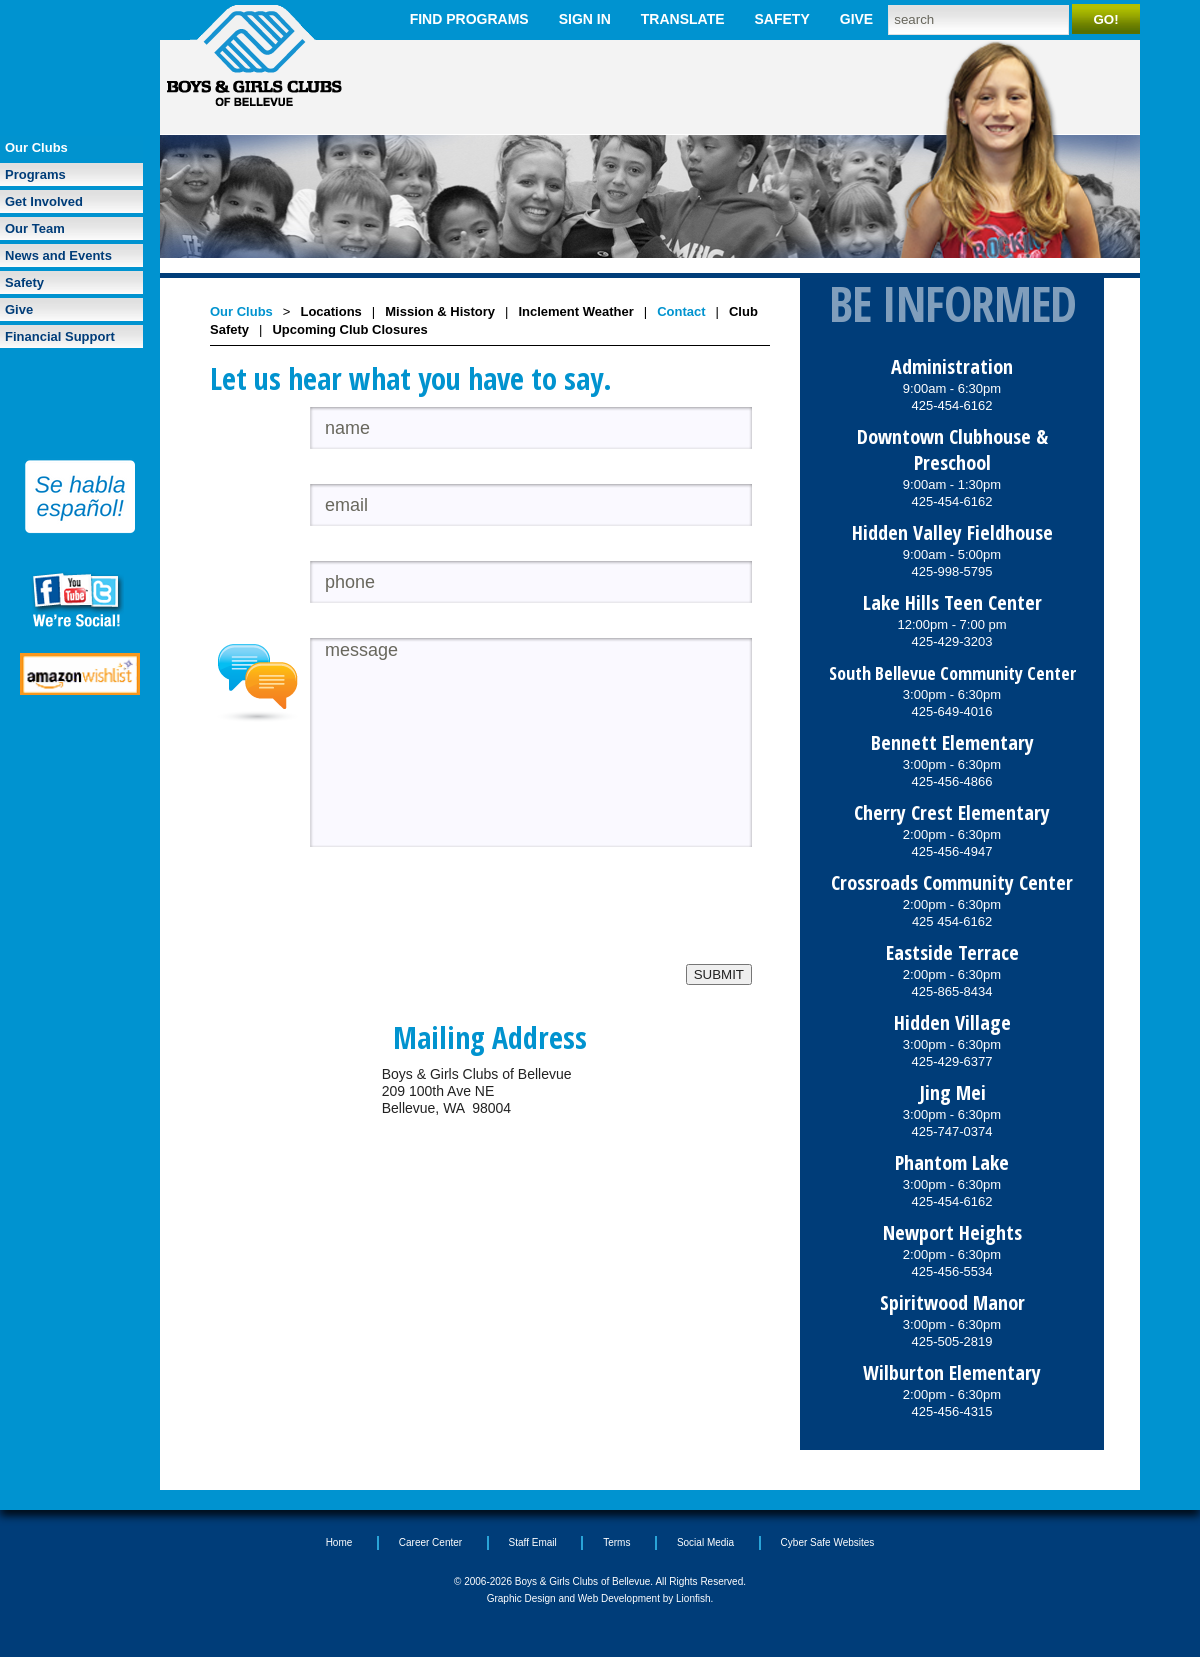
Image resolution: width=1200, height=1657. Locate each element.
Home (339, 1542)
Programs (35, 174)
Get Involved (44, 201)
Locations (330, 311)
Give (856, 19)
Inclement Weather (575, 311)
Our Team (35, 228)
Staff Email (533, 1542)
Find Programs (469, 19)
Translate (683, 19)
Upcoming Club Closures (349, 329)
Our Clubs (36, 147)
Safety (782, 19)
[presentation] (462, 925)
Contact (681, 311)
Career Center (430, 1542)
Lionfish (693, 1598)
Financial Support (60, 336)
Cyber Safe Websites (828, 1542)
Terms (616, 1542)
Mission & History (440, 311)
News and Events (58, 255)
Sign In (585, 19)
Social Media (705, 1542)
